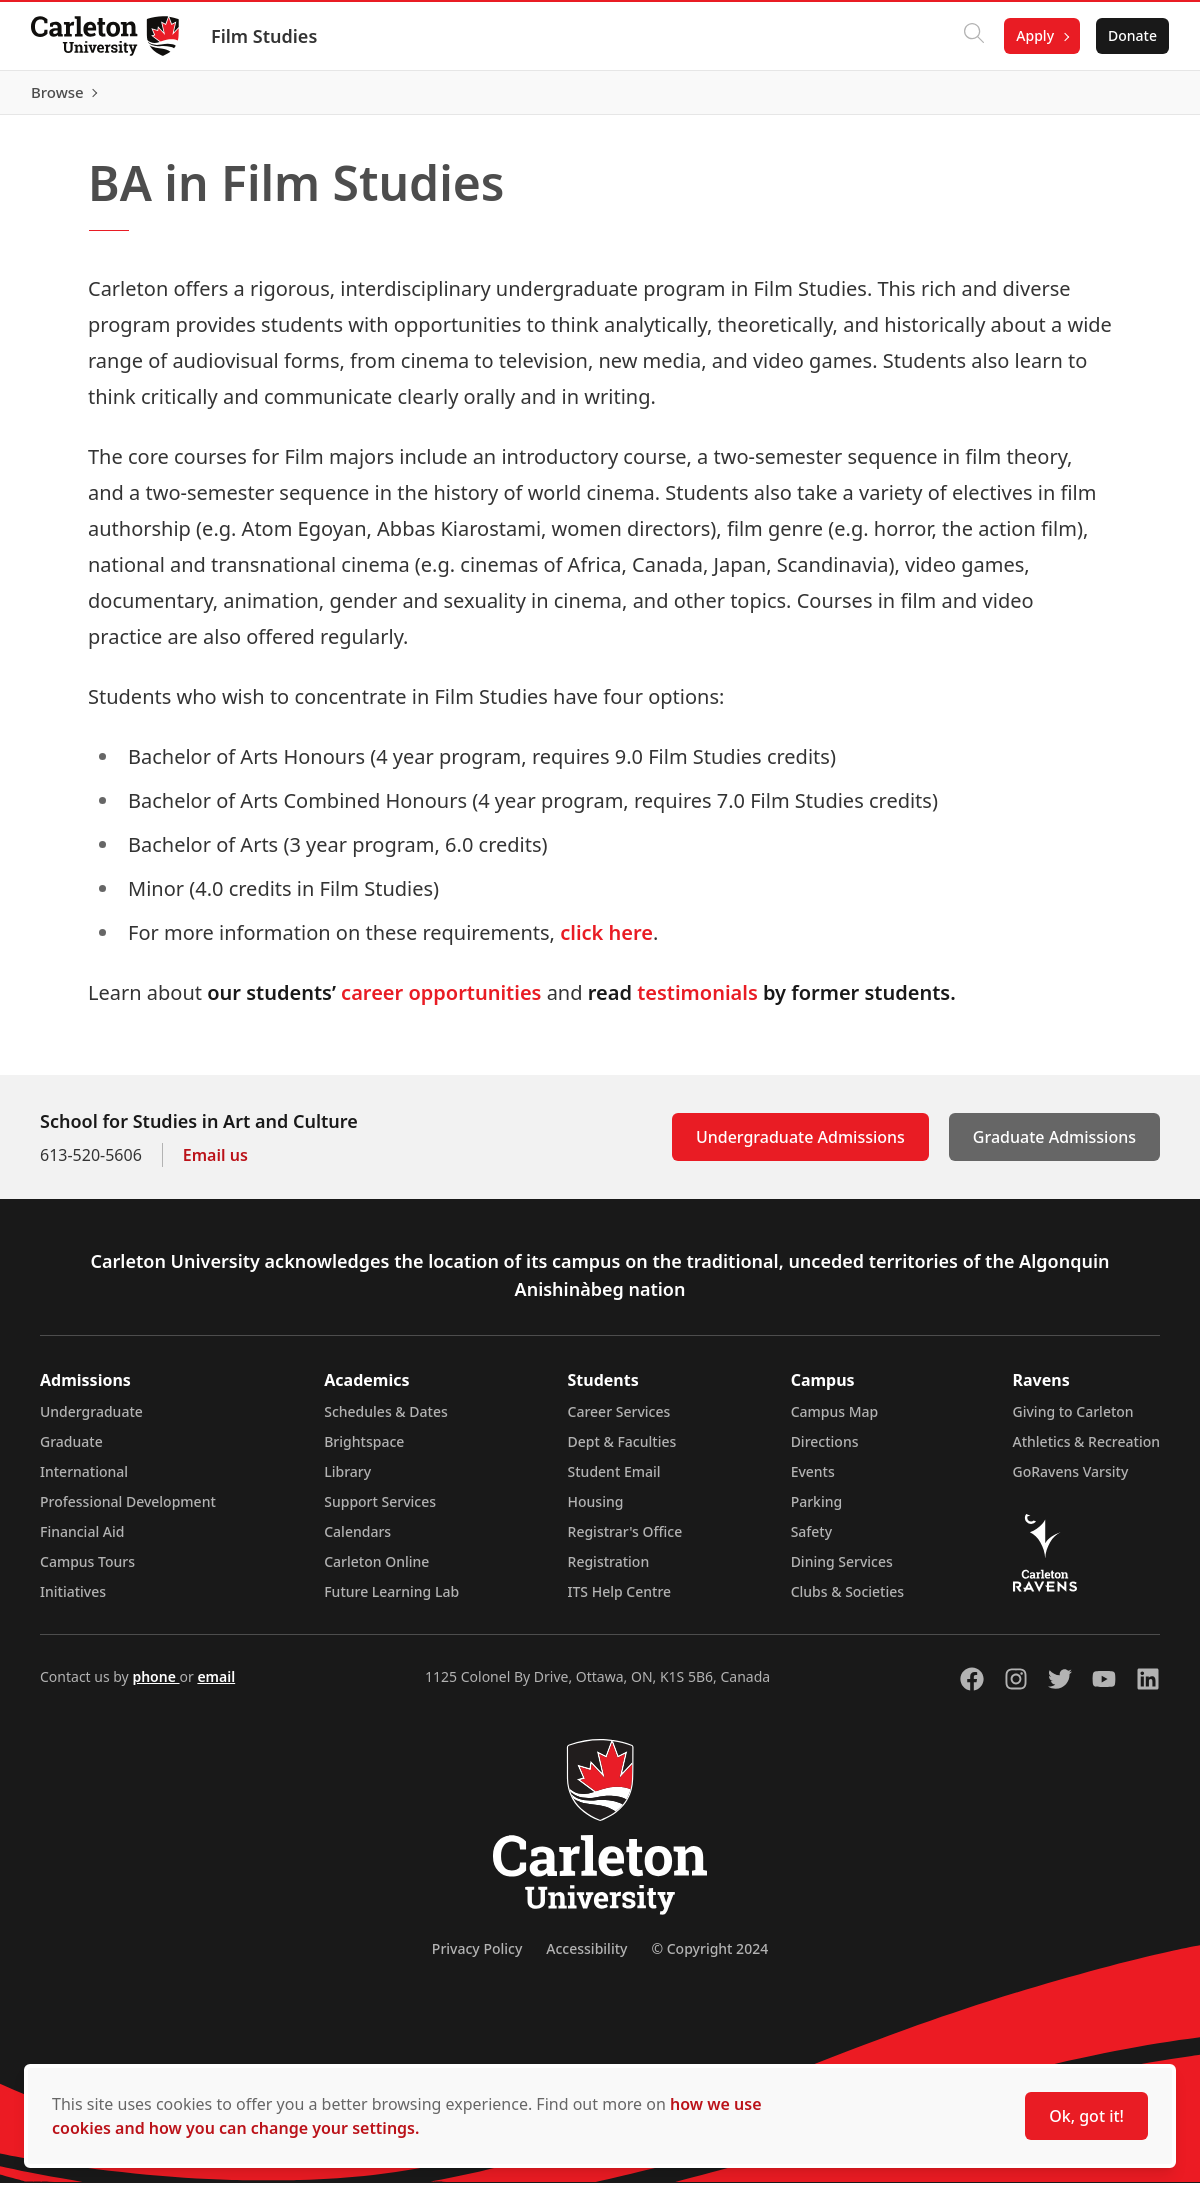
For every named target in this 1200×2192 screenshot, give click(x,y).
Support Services (380, 1510)
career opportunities (441, 1001)
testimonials (697, 1001)
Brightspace (364, 1450)
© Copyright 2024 (709, 1957)
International (84, 1480)
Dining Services (842, 1570)
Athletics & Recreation (1086, 1450)
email (216, 1685)
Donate (1131, 35)
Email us (215, 1164)
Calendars (357, 1540)
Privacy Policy (477, 1957)
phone (155, 1685)
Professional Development (128, 1510)
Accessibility (586, 1957)
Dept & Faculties (622, 1450)
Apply (1034, 35)
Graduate (71, 1450)
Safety (812, 1540)
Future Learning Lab (391, 1600)
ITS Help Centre (620, 1600)
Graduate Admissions (1054, 1146)
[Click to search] (973, 36)
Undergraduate (91, 1420)
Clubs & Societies (847, 1600)
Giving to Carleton (1073, 1420)
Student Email (614, 1480)
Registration (609, 1570)
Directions (825, 1450)
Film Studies (265, 36)
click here (606, 941)
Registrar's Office (625, 1540)
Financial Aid (82, 1540)
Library (347, 1480)
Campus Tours (87, 1570)
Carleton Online (376, 1570)
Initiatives (73, 1600)
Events (813, 1480)
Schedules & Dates (386, 1420)
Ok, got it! (1086, 2116)
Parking (817, 1510)
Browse (1129, 97)
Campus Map (835, 1420)
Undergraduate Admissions (800, 1146)
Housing (596, 1510)
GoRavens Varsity (1071, 1480)
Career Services (619, 1420)
